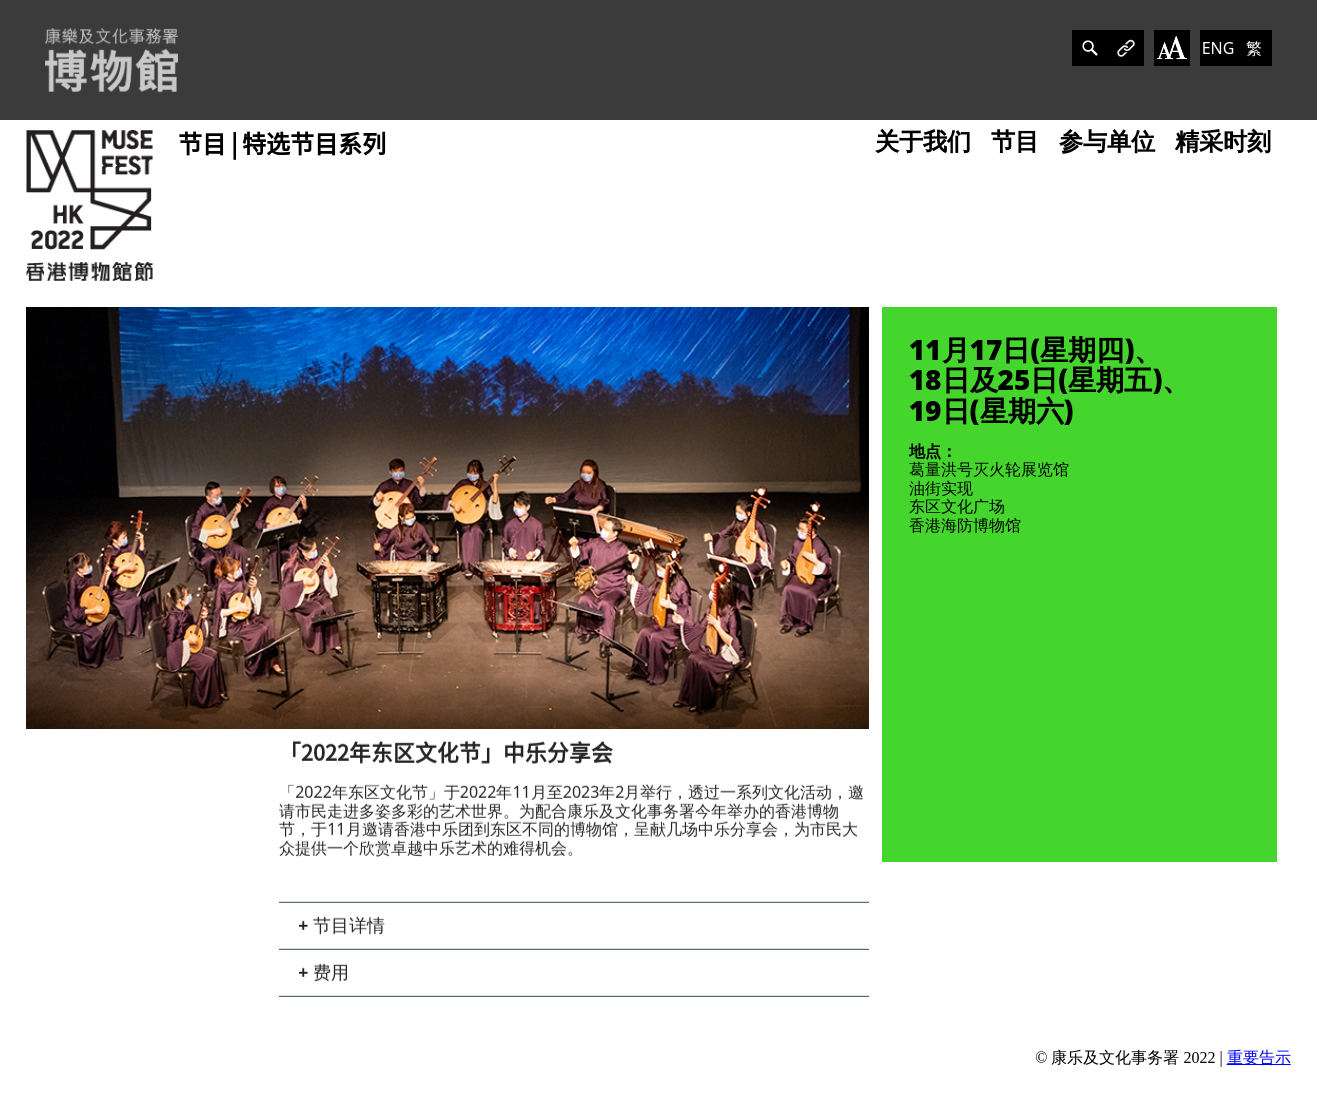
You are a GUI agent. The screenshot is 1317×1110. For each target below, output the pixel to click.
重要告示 (1259, 1057)
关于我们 (923, 142)
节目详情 (346, 932)
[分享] (1090, 48)
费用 (328, 978)
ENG (1218, 48)
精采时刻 (1223, 142)
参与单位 (1107, 142)
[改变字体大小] (1172, 48)
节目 (1015, 142)
